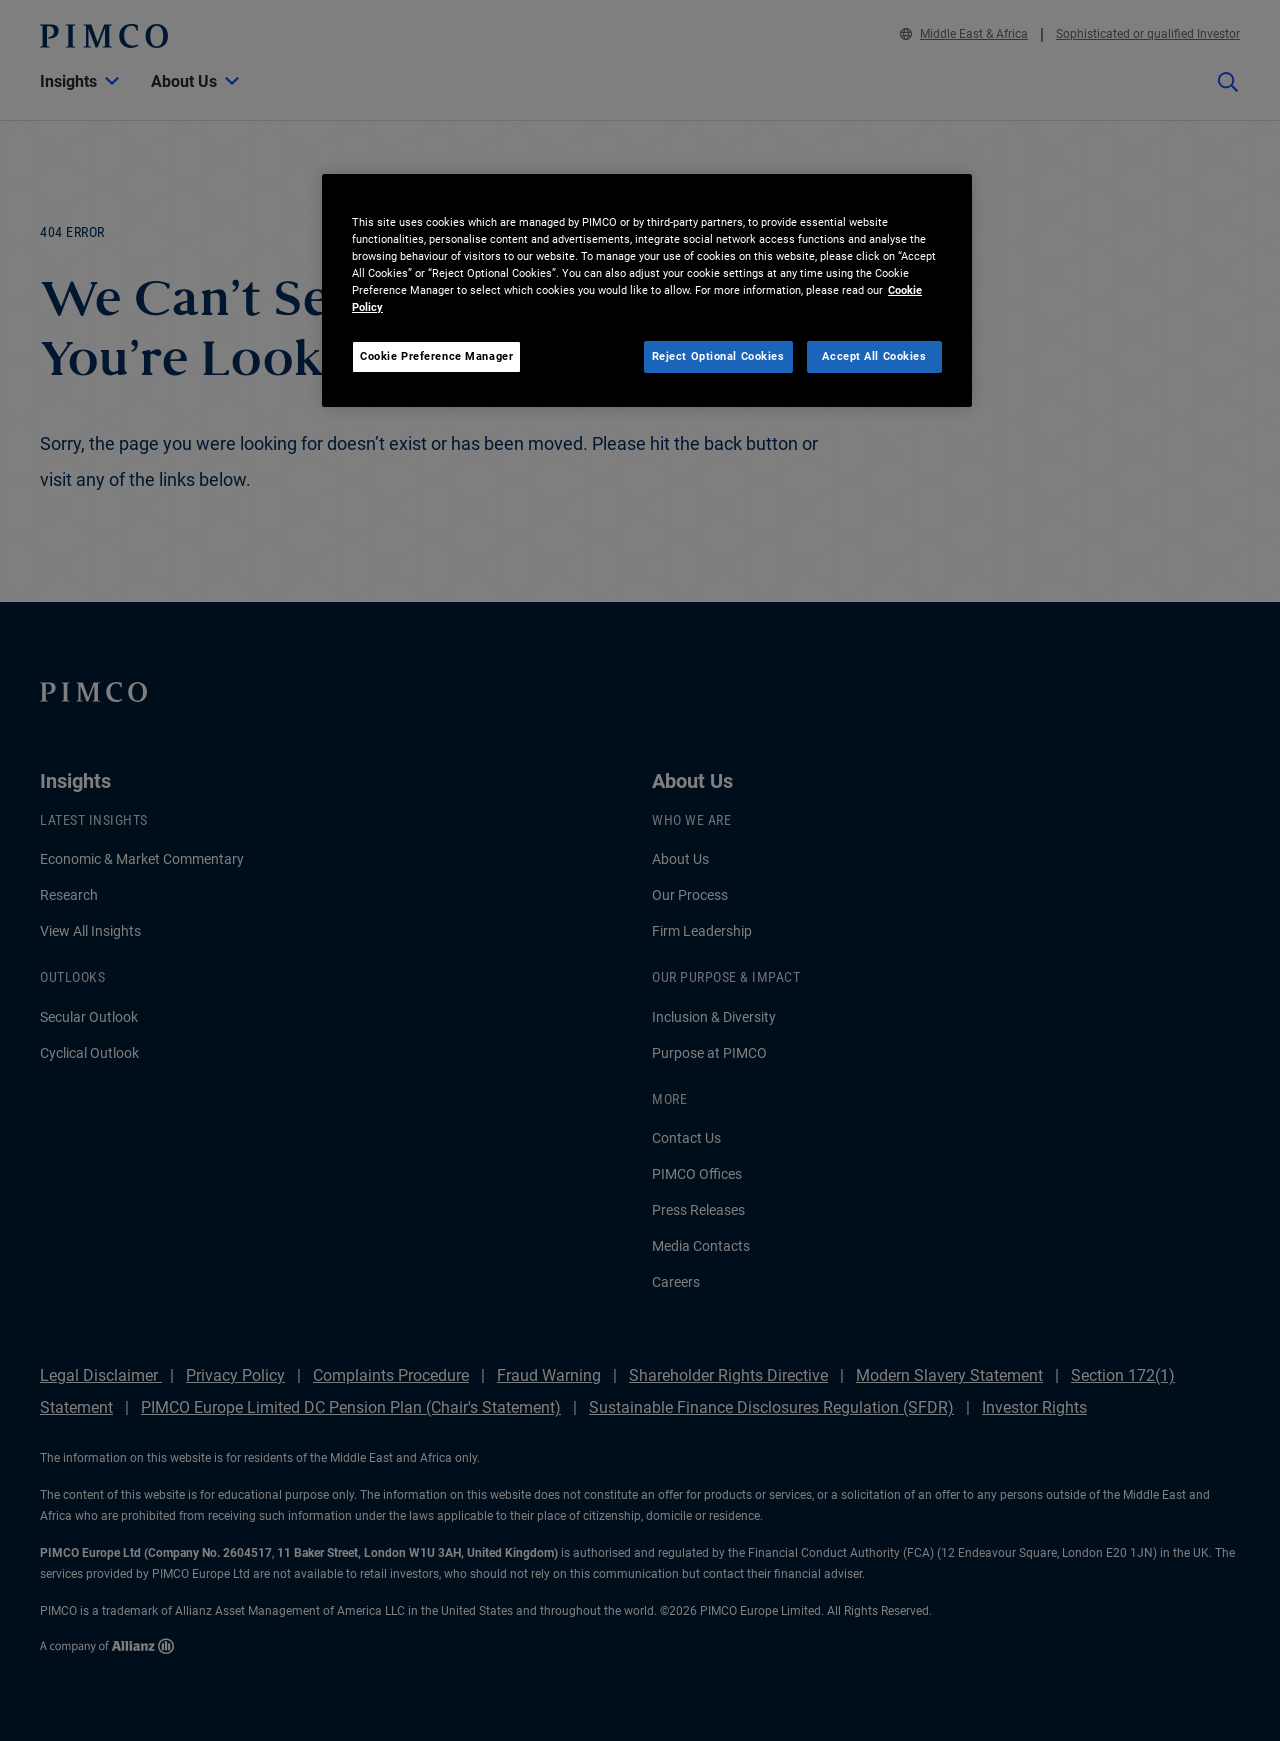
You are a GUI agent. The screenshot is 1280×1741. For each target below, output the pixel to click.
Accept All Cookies (874, 356)
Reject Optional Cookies (718, 356)
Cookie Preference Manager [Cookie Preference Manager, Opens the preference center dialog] (436, 356)
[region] (647, 290)
